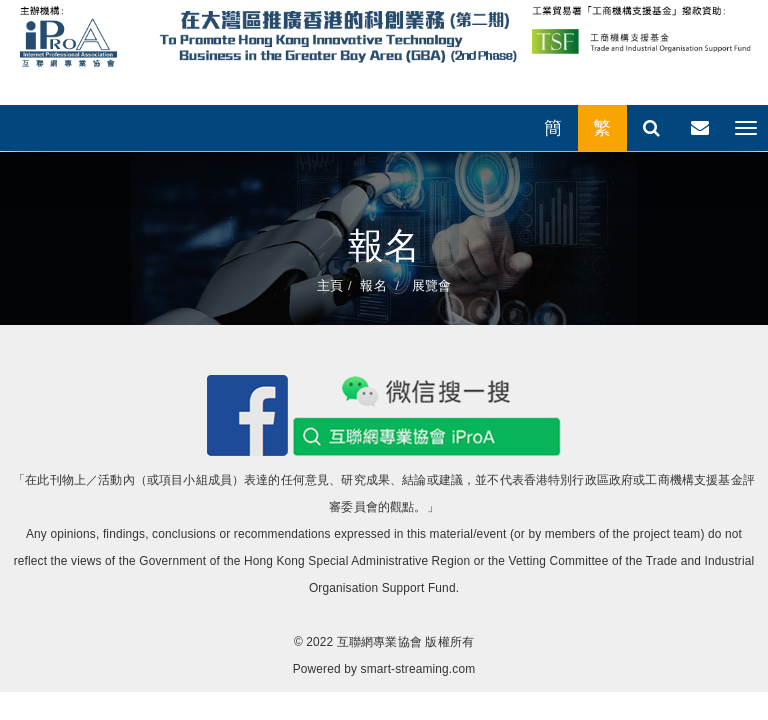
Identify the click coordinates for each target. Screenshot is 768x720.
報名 (373, 285)
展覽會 (429, 285)
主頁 (330, 285)
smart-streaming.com (418, 669)
